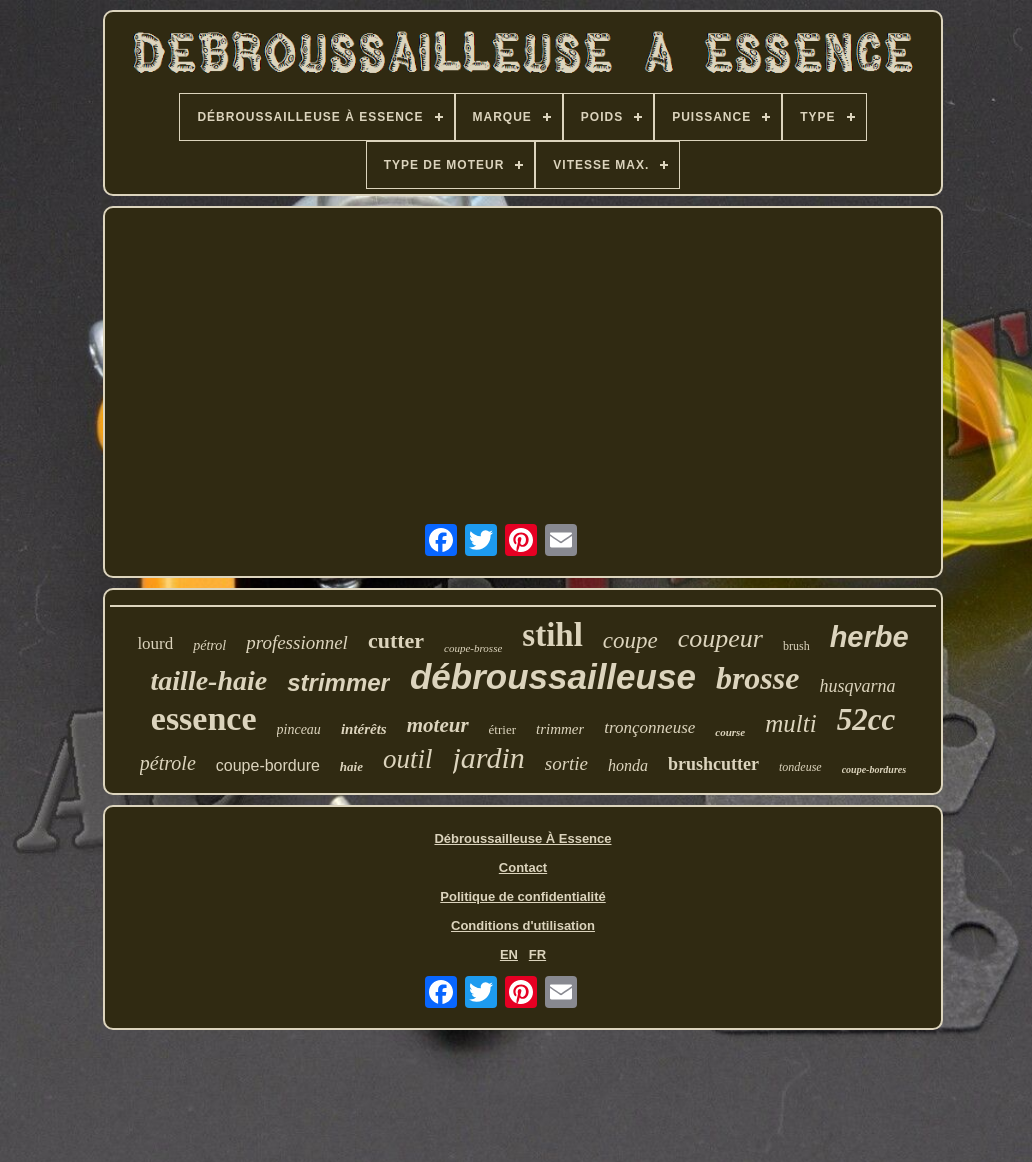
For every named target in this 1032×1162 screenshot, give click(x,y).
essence (204, 718)
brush (796, 646)
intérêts (364, 729)
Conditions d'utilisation (523, 925)
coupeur (720, 638)
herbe (869, 637)
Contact (523, 867)
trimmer (560, 729)
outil (408, 759)
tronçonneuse (649, 727)
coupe (630, 640)
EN (509, 954)
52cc (866, 719)
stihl (552, 635)
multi (790, 723)
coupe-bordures (874, 769)
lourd (155, 643)
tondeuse (800, 767)
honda (628, 765)
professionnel (297, 642)
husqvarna (857, 686)
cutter (396, 640)
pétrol (209, 645)
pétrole (168, 763)
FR (537, 954)
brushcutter (713, 764)
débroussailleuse (553, 676)
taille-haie (209, 680)
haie (351, 766)
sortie (566, 763)
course (730, 732)
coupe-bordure (268, 765)
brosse (758, 678)
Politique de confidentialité (522, 896)
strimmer (338, 682)
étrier (502, 729)
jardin (489, 757)
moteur (438, 725)
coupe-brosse (473, 648)
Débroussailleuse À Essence (522, 838)
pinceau (299, 729)
